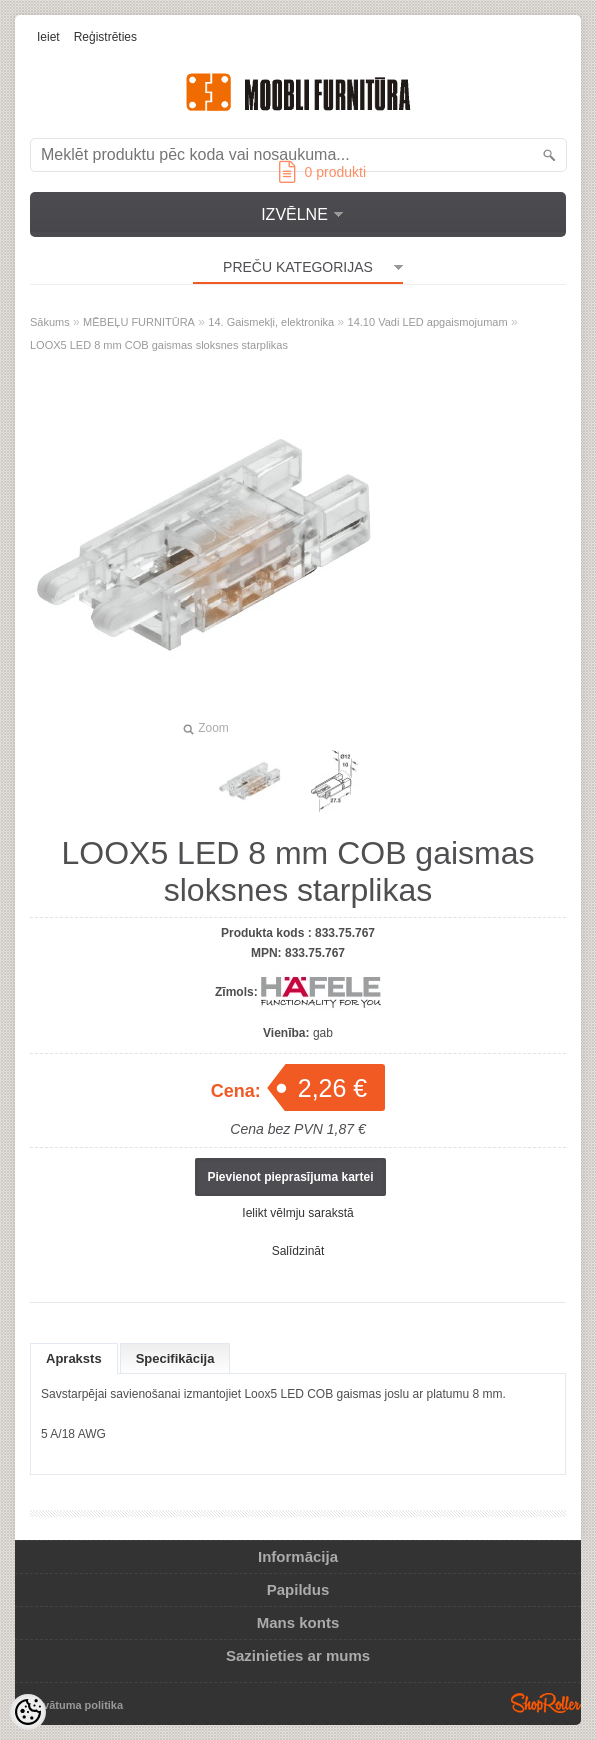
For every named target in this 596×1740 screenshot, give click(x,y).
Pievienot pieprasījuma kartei (290, 1177)
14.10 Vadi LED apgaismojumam (428, 322)
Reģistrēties (105, 37)
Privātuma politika (75, 1705)
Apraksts (74, 1358)
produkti (322, 172)
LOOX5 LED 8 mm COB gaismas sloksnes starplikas (159, 345)
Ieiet (48, 37)
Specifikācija (175, 1358)
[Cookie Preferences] (28, 1712)
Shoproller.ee (546, 1703)
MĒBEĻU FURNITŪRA (139, 322)
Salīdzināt (298, 1251)
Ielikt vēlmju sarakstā (297, 1213)
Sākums (50, 322)
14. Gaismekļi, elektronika (271, 322)
